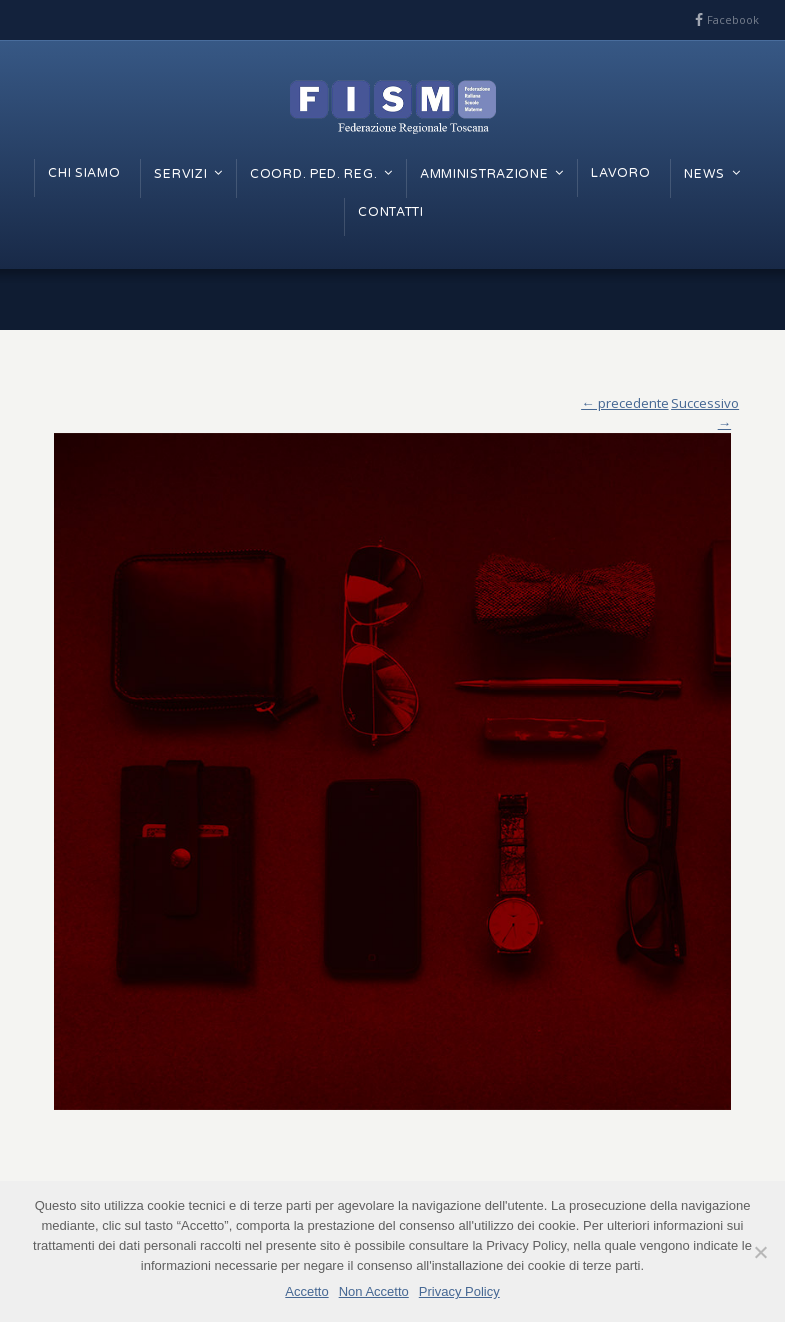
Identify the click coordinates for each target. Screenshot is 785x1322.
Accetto (306, 1291)
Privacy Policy (459, 1291)
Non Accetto (374, 1291)
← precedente (624, 403)
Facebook (733, 19)
